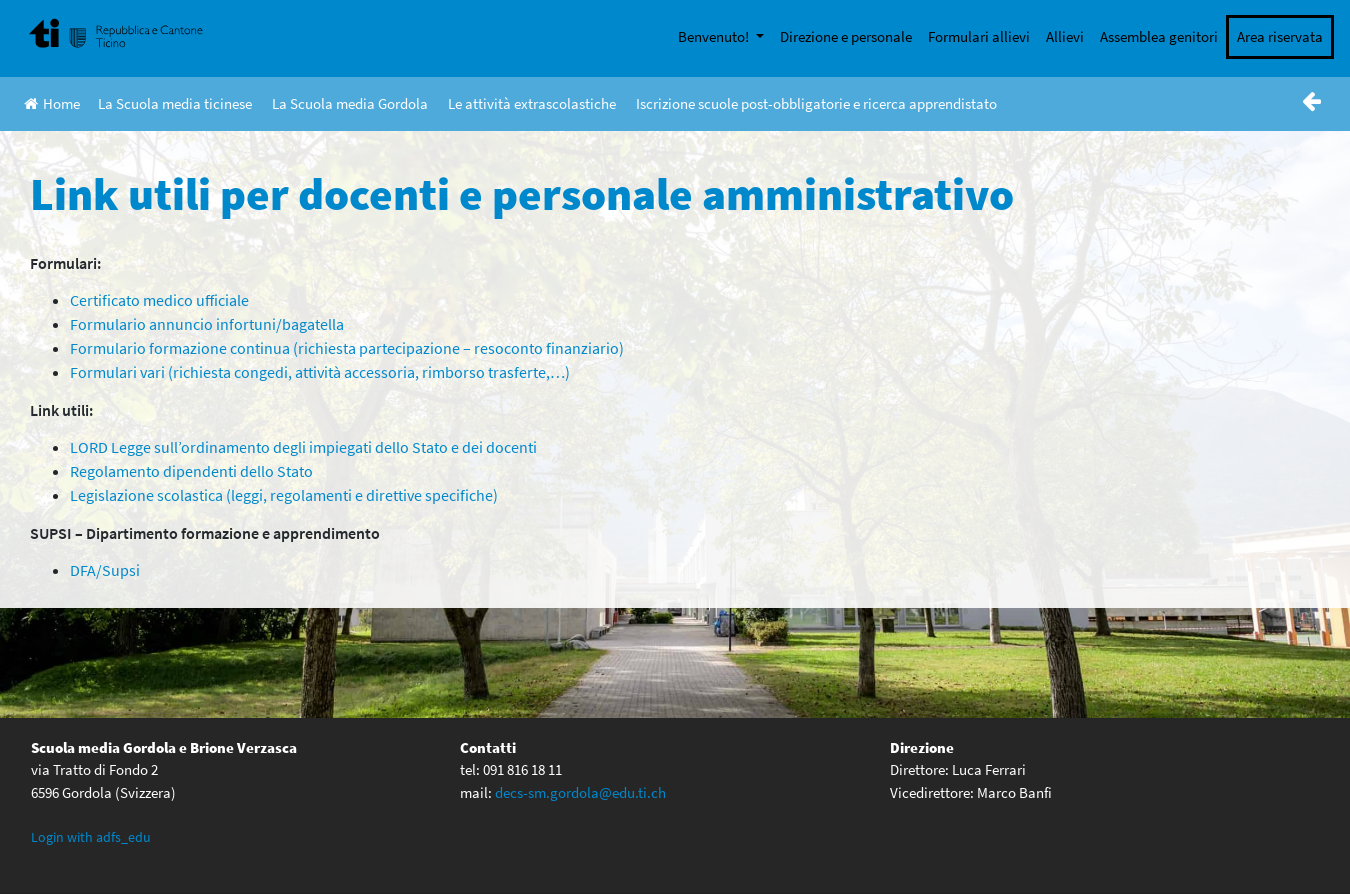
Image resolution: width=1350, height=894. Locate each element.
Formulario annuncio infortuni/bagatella (207, 324)
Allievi (1065, 36)
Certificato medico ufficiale (159, 300)
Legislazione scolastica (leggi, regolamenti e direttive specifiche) (284, 495)
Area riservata (1280, 36)
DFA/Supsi (105, 570)
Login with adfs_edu (91, 837)
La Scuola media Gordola (350, 103)
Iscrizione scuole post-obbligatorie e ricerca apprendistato (816, 103)
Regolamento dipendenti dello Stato (191, 471)
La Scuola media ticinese (175, 103)
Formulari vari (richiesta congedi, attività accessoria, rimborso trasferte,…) (320, 372)
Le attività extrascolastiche (532, 103)
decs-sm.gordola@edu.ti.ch (580, 792)
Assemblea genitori (1159, 36)
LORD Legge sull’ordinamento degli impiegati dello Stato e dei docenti (303, 447)
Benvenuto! (715, 36)
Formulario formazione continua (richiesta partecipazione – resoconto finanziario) (347, 348)
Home (52, 103)
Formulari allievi (979, 36)
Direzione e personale (846, 36)
